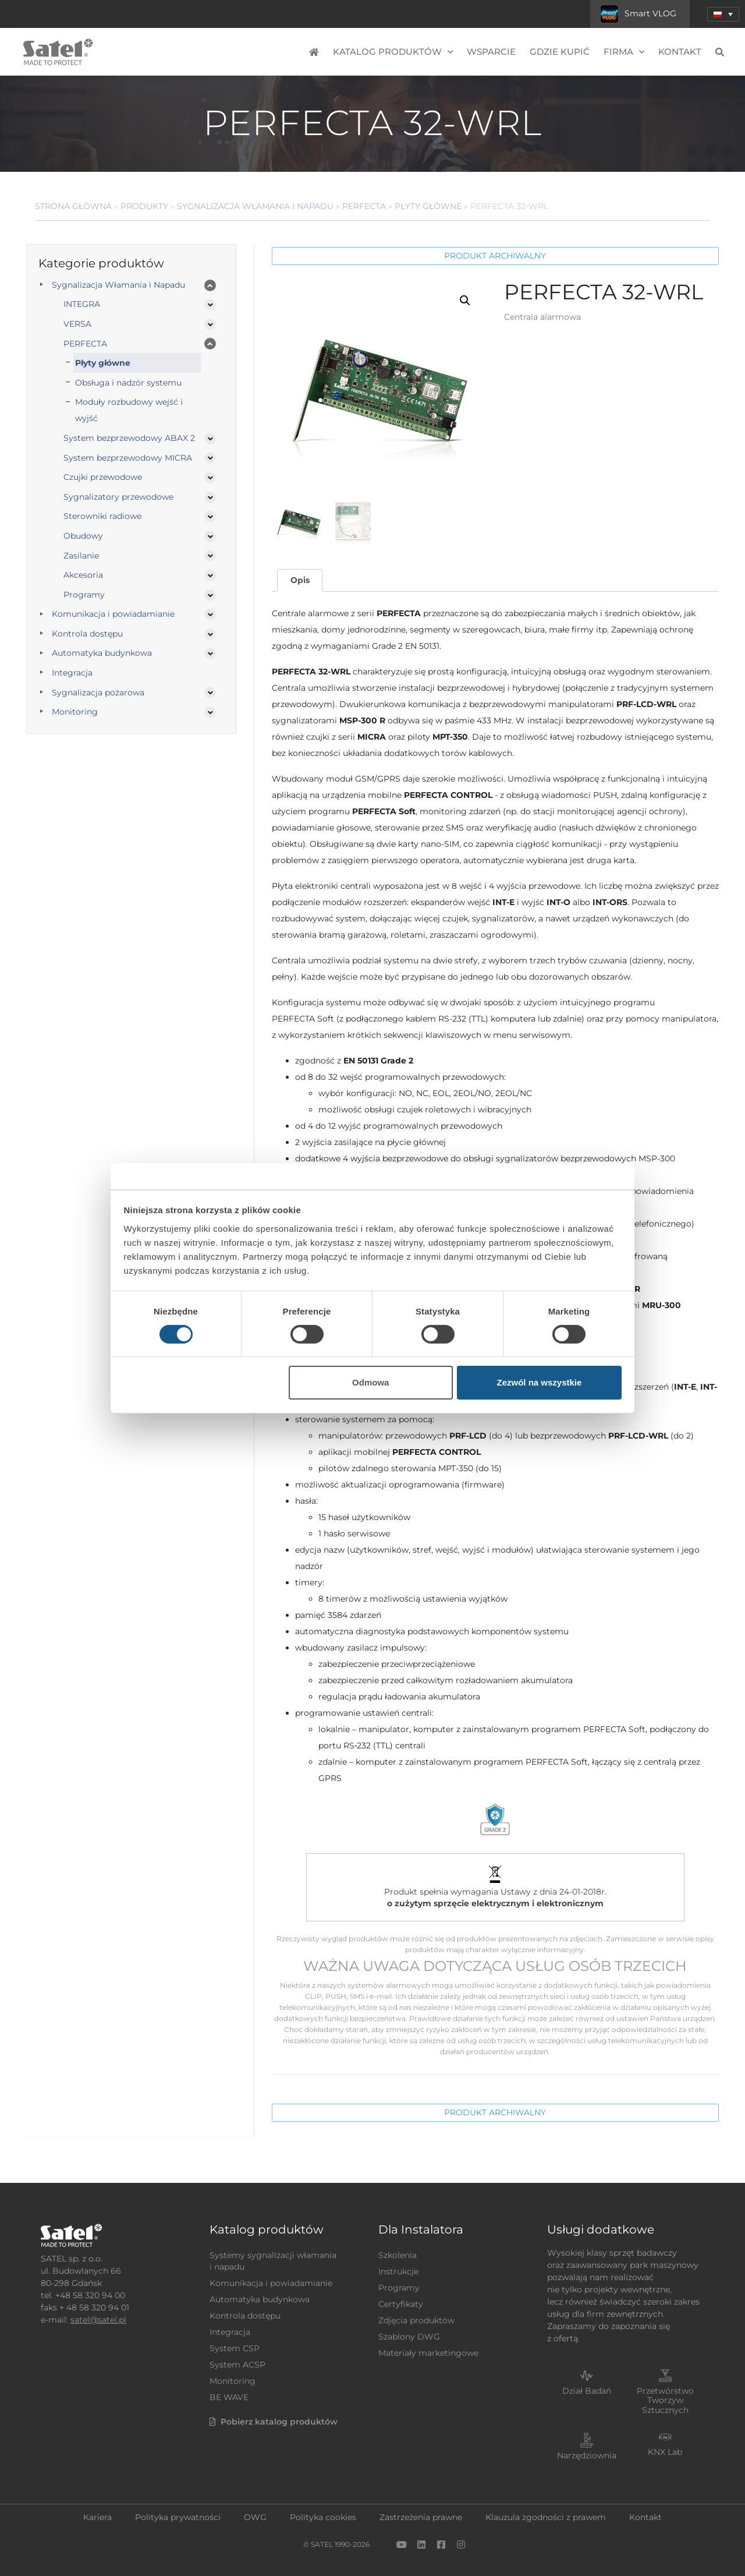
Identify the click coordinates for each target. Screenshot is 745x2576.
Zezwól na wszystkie (538, 1382)
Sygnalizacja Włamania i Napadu (255, 206)
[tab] (299, 580)
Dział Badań (586, 2391)
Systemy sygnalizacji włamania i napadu (273, 2261)
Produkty (144, 206)
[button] (465, 300)
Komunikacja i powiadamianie (113, 614)
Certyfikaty (400, 2304)
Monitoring (75, 711)
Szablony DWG (409, 2336)
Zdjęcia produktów (416, 2320)
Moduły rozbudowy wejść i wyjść (129, 410)
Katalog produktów (393, 52)
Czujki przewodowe (102, 477)
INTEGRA (81, 304)
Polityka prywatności (178, 2517)
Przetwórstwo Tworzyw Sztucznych (665, 2401)
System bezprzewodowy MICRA (127, 458)
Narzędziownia (586, 2455)
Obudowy (83, 536)
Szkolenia (397, 2255)
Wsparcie (491, 51)
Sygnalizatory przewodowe (118, 497)
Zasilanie (81, 555)
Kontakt (679, 51)
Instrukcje (398, 2271)
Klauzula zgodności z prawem (545, 2517)
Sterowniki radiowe (102, 516)
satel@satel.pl (98, 2319)
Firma (624, 52)
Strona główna (73, 206)
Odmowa (370, 1382)
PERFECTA (364, 206)
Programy (84, 594)
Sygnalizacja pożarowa (98, 692)
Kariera (97, 2517)
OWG (255, 2517)
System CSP (235, 2348)
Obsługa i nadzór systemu (128, 382)
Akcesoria (83, 575)
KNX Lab (665, 2452)
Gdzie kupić (560, 51)
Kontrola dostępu (87, 633)
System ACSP (237, 2364)
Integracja (72, 672)
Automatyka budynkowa (102, 653)
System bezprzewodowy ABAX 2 (129, 438)
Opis (300, 580)
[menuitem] (723, 14)
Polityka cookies (323, 2517)
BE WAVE (229, 2397)
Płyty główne (428, 206)
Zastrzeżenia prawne (420, 2517)
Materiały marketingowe (428, 2353)
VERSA (77, 324)
